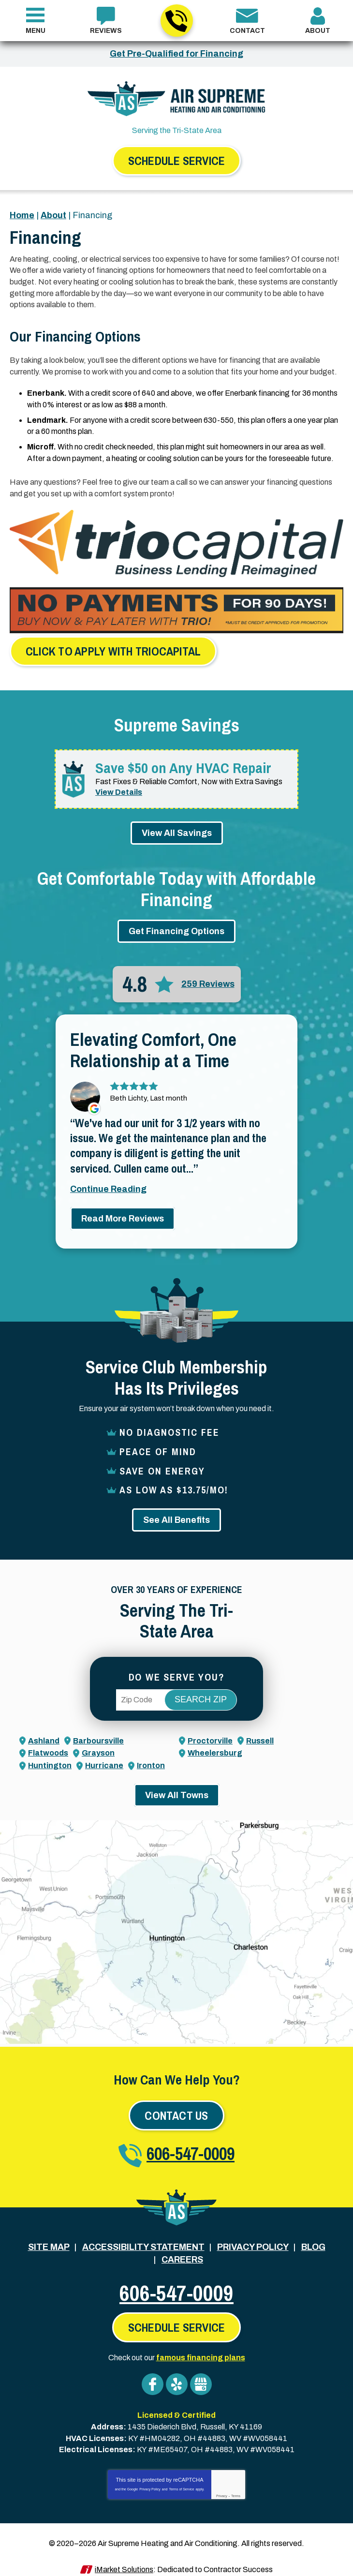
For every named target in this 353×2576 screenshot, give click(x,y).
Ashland (43, 1734)
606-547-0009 (176, 21)
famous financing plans (200, 2348)
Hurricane (104, 1758)
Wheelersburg (215, 1746)
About (53, 215)
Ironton (151, 1758)
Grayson (98, 1746)
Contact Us (176, 2107)
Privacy (221, 2483)
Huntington (50, 1758)
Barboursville (98, 1734)
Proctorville (210, 1734)
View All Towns (176, 1787)
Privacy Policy (150, 2476)
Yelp (177, 2374)
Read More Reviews (122, 1214)
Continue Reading (108, 1184)
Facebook (152, 2374)
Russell (260, 1734)
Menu (35, 30)
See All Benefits (176, 1513)
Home (22, 215)
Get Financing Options (176, 925)
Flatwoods (48, 1746)
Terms (235, 2483)
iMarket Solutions (124, 2556)
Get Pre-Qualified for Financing (176, 54)
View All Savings (177, 826)
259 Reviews (208, 978)
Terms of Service (181, 2476)
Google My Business (201, 2374)
